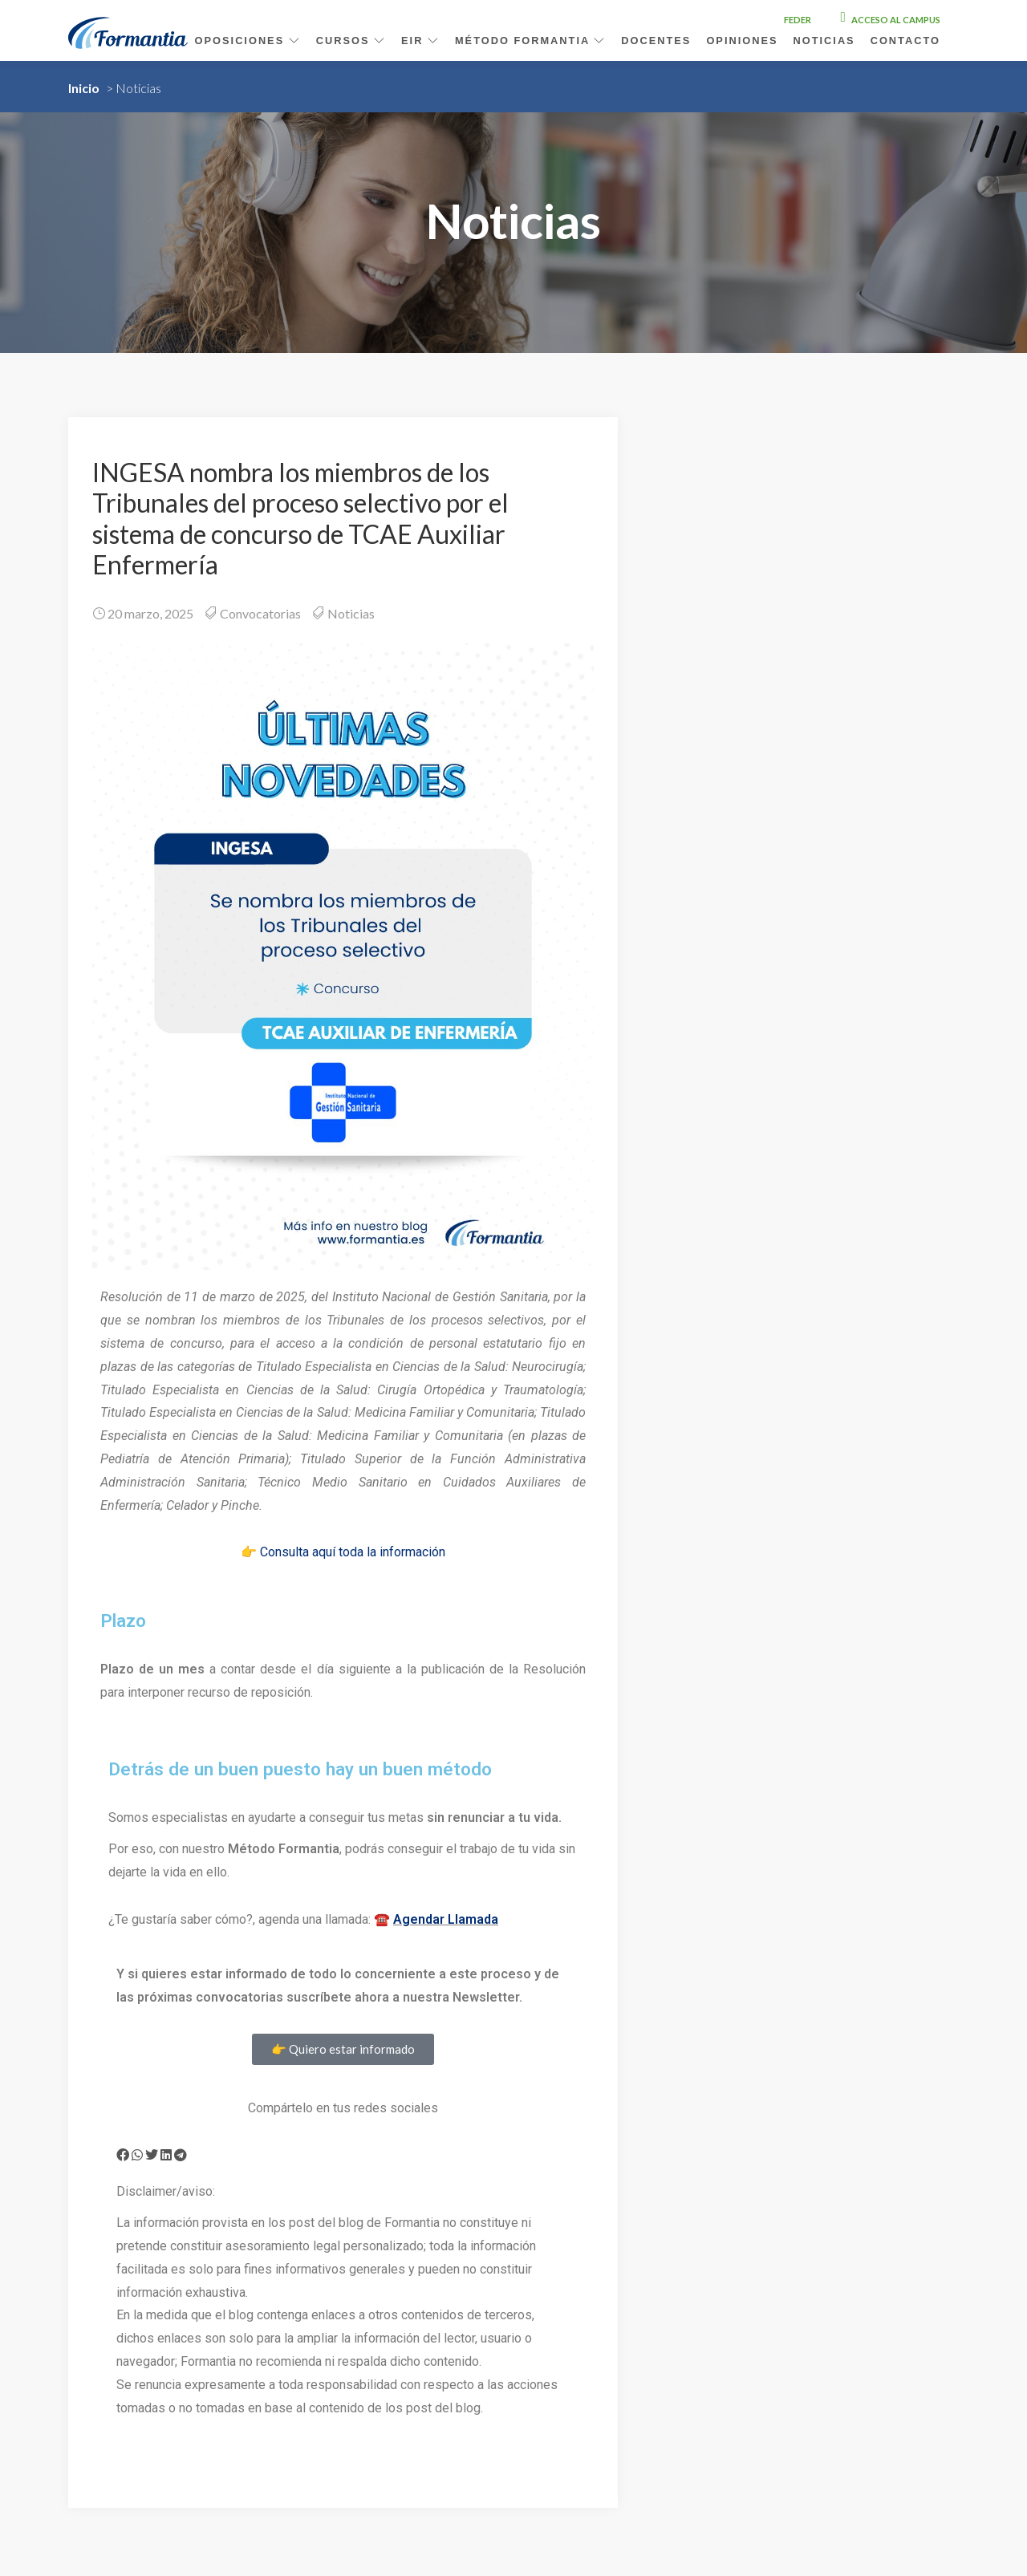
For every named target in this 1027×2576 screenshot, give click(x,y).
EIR (420, 40)
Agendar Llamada (445, 1919)
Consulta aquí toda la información (352, 1552)
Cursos (351, 40)
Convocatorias (260, 613)
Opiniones (741, 40)
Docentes (656, 40)
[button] (122, 2154)
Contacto (905, 40)
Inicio (83, 87)
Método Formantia (530, 40)
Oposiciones (248, 40)
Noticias (824, 40)
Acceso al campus (890, 19)
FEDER (797, 19)
